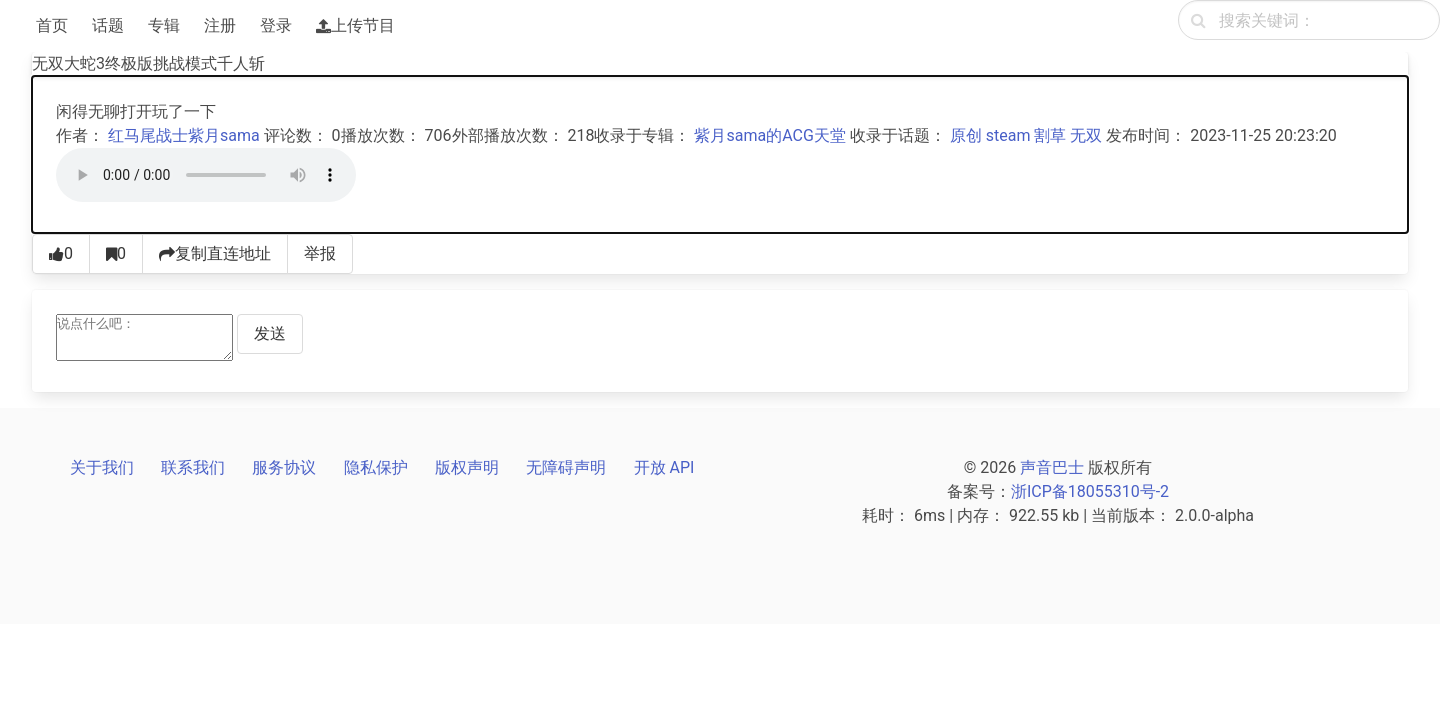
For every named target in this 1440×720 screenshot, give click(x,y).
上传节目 (355, 25)
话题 (108, 25)
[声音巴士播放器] (206, 175)
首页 (52, 25)
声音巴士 (1052, 467)
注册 (220, 25)
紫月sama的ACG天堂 (769, 135)
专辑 (164, 25)
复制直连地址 (215, 253)
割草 (1050, 135)
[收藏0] (116, 254)
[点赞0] (61, 254)
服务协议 (284, 467)
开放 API (664, 467)
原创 (966, 135)
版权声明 (467, 467)
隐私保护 (376, 467)
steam (1008, 135)
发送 (270, 333)
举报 (320, 253)
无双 (1086, 135)
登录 (276, 25)
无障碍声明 (566, 467)
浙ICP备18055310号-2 (1090, 491)
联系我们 (193, 467)
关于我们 (102, 467)
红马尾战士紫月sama (184, 135)
